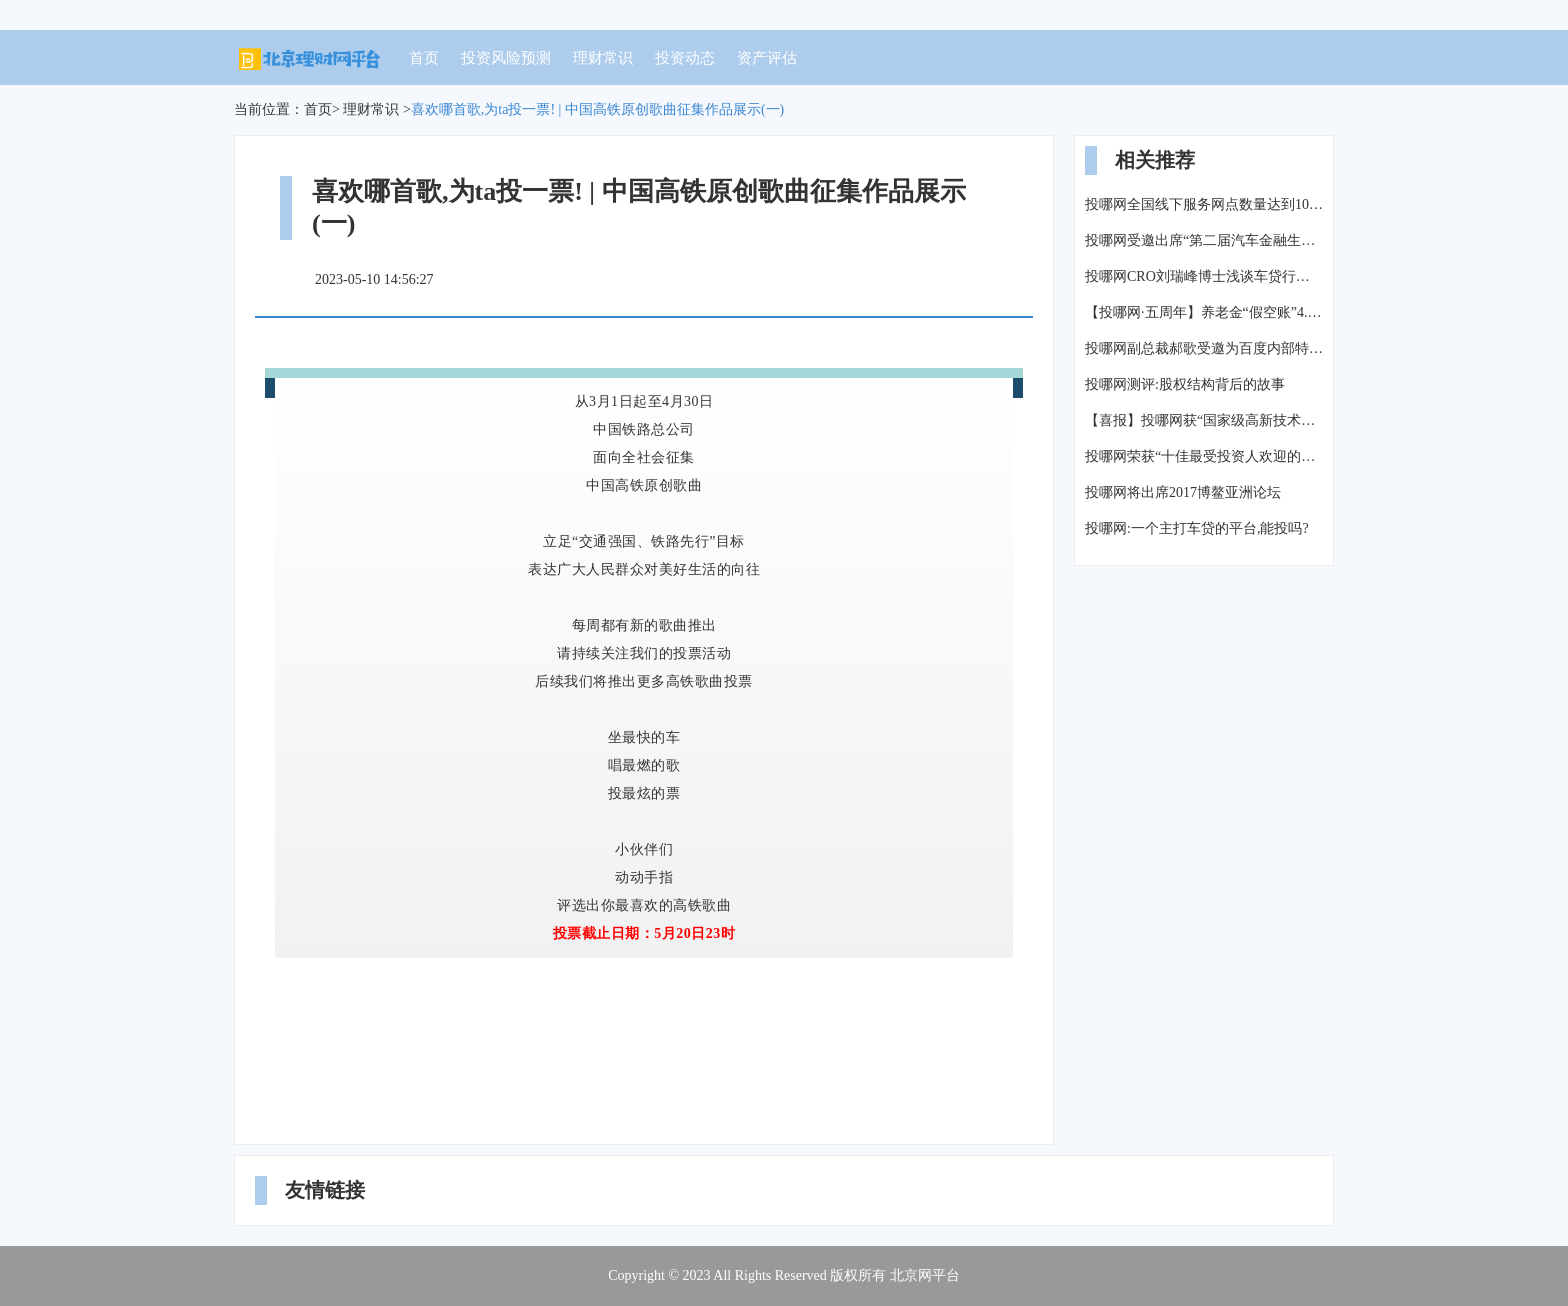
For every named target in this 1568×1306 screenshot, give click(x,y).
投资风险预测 (506, 58)
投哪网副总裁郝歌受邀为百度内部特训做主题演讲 (1204, 348)
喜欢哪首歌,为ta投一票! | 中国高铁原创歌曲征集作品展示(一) (597, 109)
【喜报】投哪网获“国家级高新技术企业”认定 (1204, 420)
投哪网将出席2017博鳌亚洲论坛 (1183, 492)
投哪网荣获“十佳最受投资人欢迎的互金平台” (1204, 456)
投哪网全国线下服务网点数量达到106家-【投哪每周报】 (1204, 204)
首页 (424, 58)
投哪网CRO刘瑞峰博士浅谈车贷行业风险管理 (1204, 276)
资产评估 (767, 58)
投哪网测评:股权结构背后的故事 (1185, 384)
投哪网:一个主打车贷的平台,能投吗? (1197, 528)
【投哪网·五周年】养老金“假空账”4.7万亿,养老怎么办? (1204, 312)
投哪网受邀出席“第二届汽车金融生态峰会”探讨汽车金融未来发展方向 (1204, 240)
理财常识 (603, 58)
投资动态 (685, 58)
